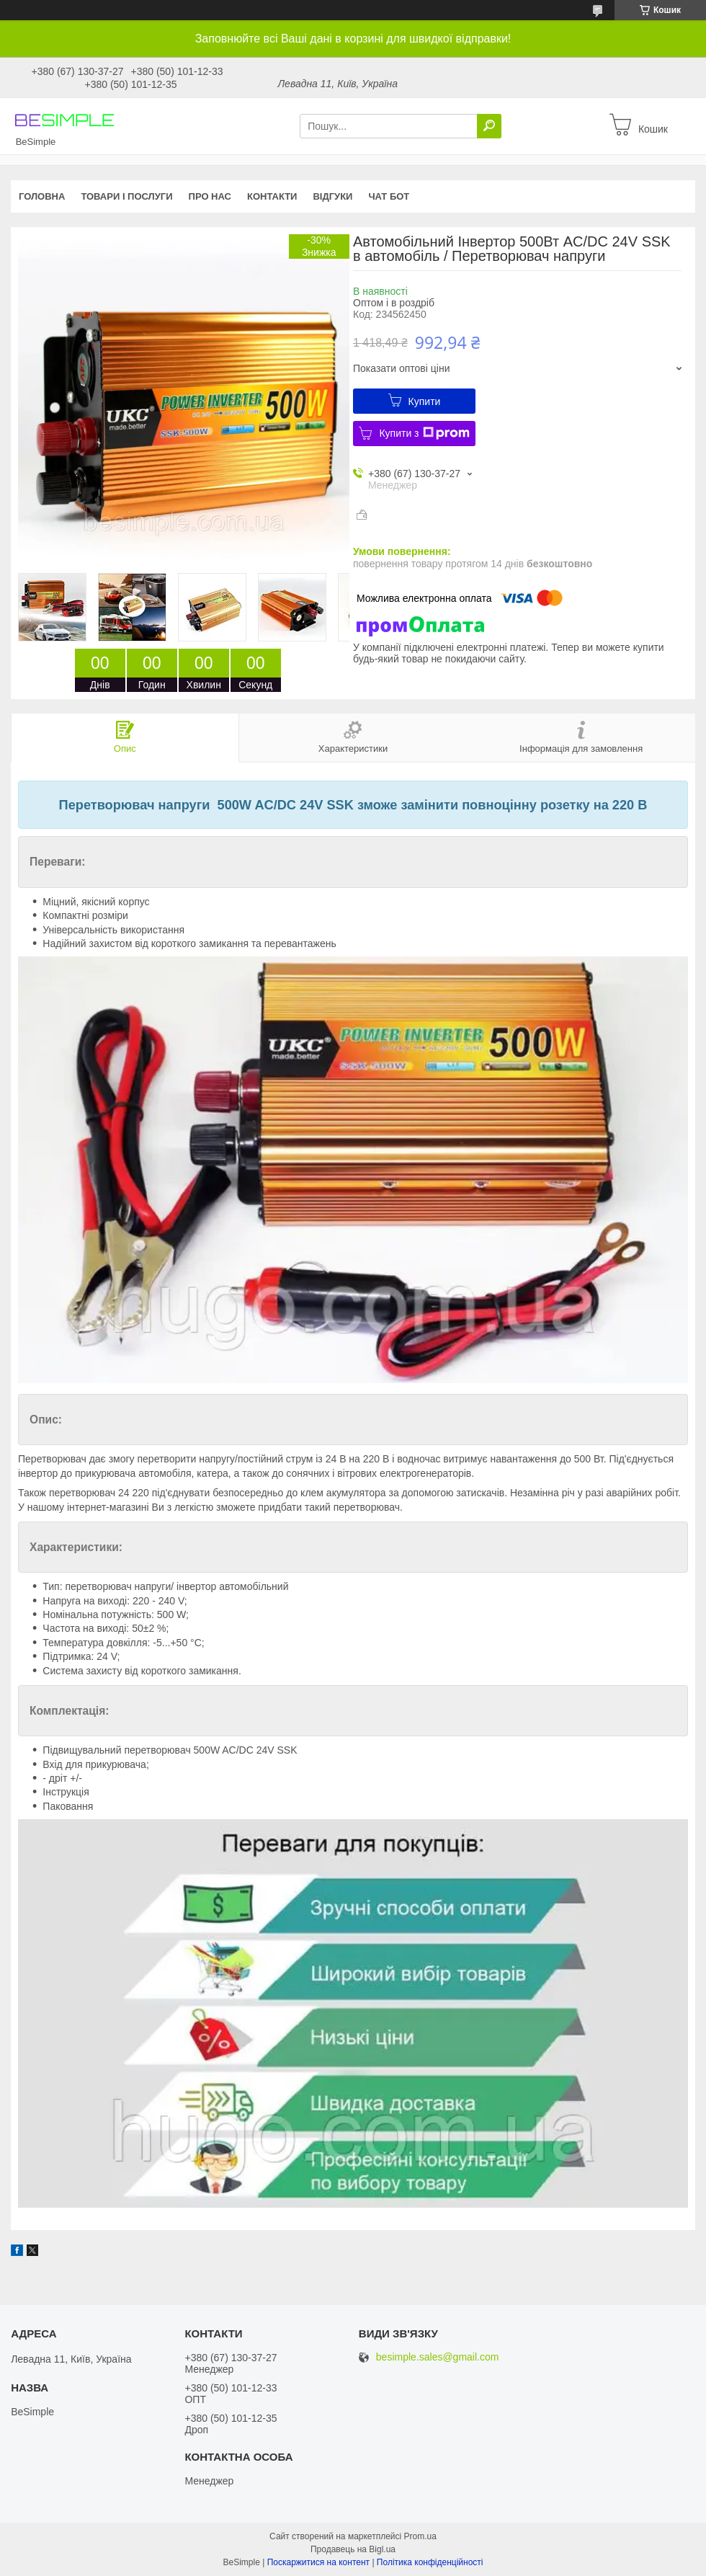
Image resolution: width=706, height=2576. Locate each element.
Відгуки (332, 196)
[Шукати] (489, 126)
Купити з (424, 433)
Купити (424, 401)
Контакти (272, 196)
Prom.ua (420, 2536)
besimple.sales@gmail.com (437, 2357)
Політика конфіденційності (430, 2562)
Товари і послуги (126, 196)
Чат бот (388, 196)
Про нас (210, 196)
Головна (42, 196)
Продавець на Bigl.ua (353, 2549)
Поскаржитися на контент (318, 2562)
